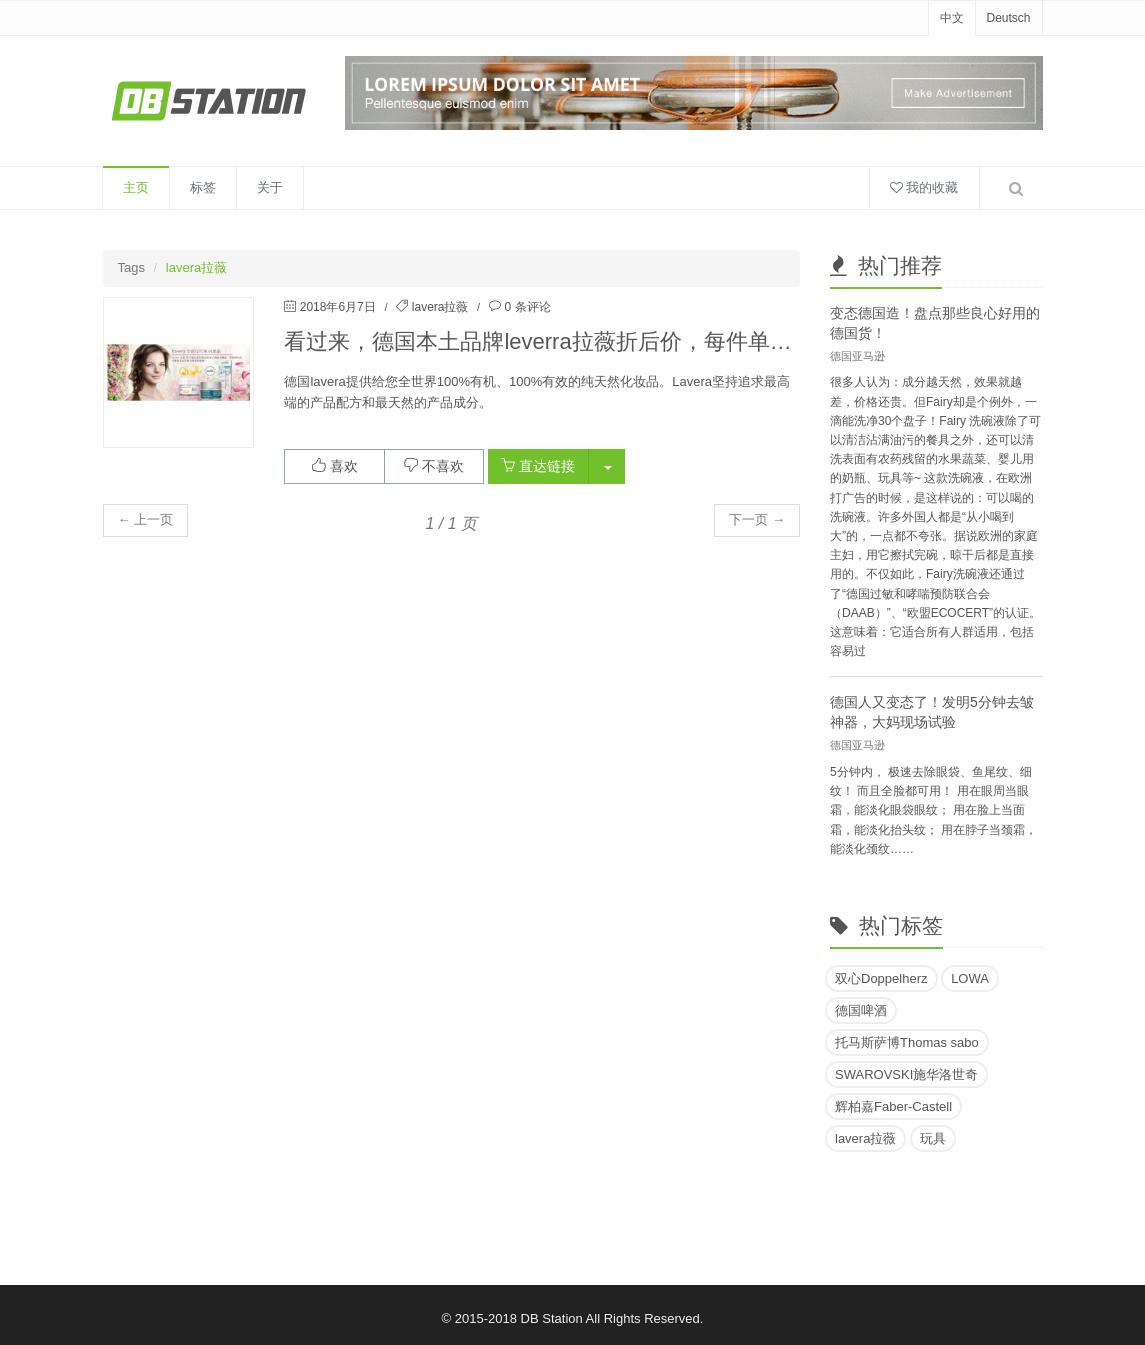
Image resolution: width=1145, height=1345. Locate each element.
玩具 (933, 1138)
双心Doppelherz (881, 978)
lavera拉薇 (440, 307)
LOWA (970, 978)
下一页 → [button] (757, 519)
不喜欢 (434, 466)
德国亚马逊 (857, 356)
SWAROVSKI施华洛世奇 (906, 1074)
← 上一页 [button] (146, 519)
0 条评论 (528, 307)
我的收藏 (924, 187)
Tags (131, 267)
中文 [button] (952, 18)
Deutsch (1008, 18)
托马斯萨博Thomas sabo (907, 1042)
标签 (203, 187)
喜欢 (335, 466)
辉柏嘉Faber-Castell (893, 1106)
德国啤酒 (861, 1010)
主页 (136, 187)
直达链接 (538, 466)
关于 (270, 187)
